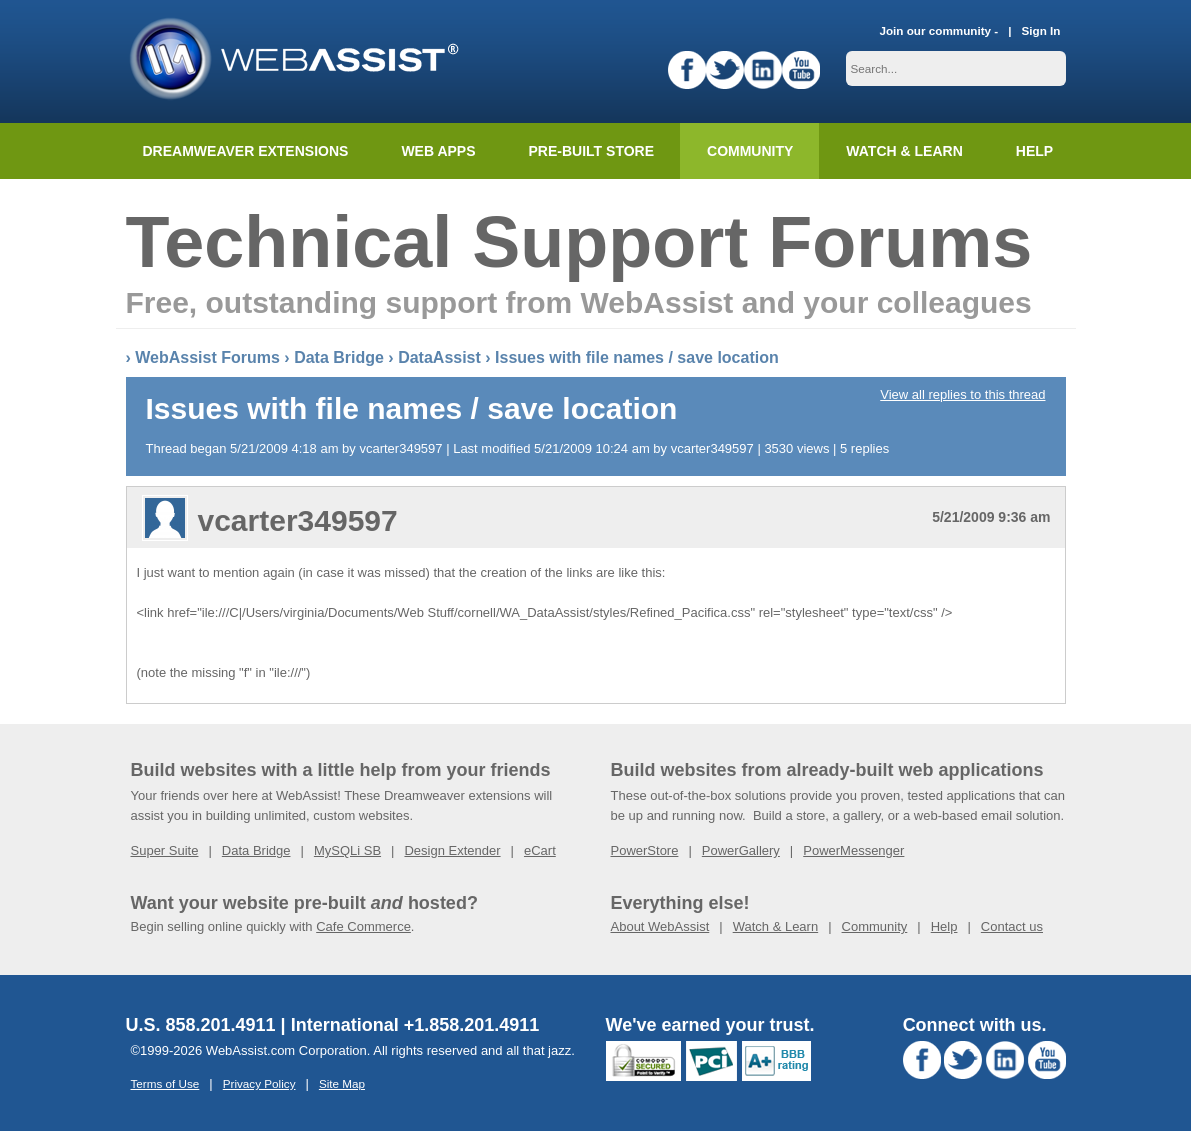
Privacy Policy (259, 1083)
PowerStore (645, 850)
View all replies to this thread (962, 394)
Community (750, 151)
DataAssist (439, 357)
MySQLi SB (347, 850)
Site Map (342, 1083)
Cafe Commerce (363, 926)
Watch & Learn (904, 151)
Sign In (1041, 30)
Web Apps (438, 151)
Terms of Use (165, 1083)
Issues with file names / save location (637, 357)
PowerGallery (741, 850)
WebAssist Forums (207, 357)
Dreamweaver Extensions (246, 151)
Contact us (1012, 926)
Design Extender (452, 850)
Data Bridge (339, 357)
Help (944, 926)
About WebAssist (660, 926)
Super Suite (165, 850)
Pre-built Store (592, 151)
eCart (540, 850)
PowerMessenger (853, 850)
